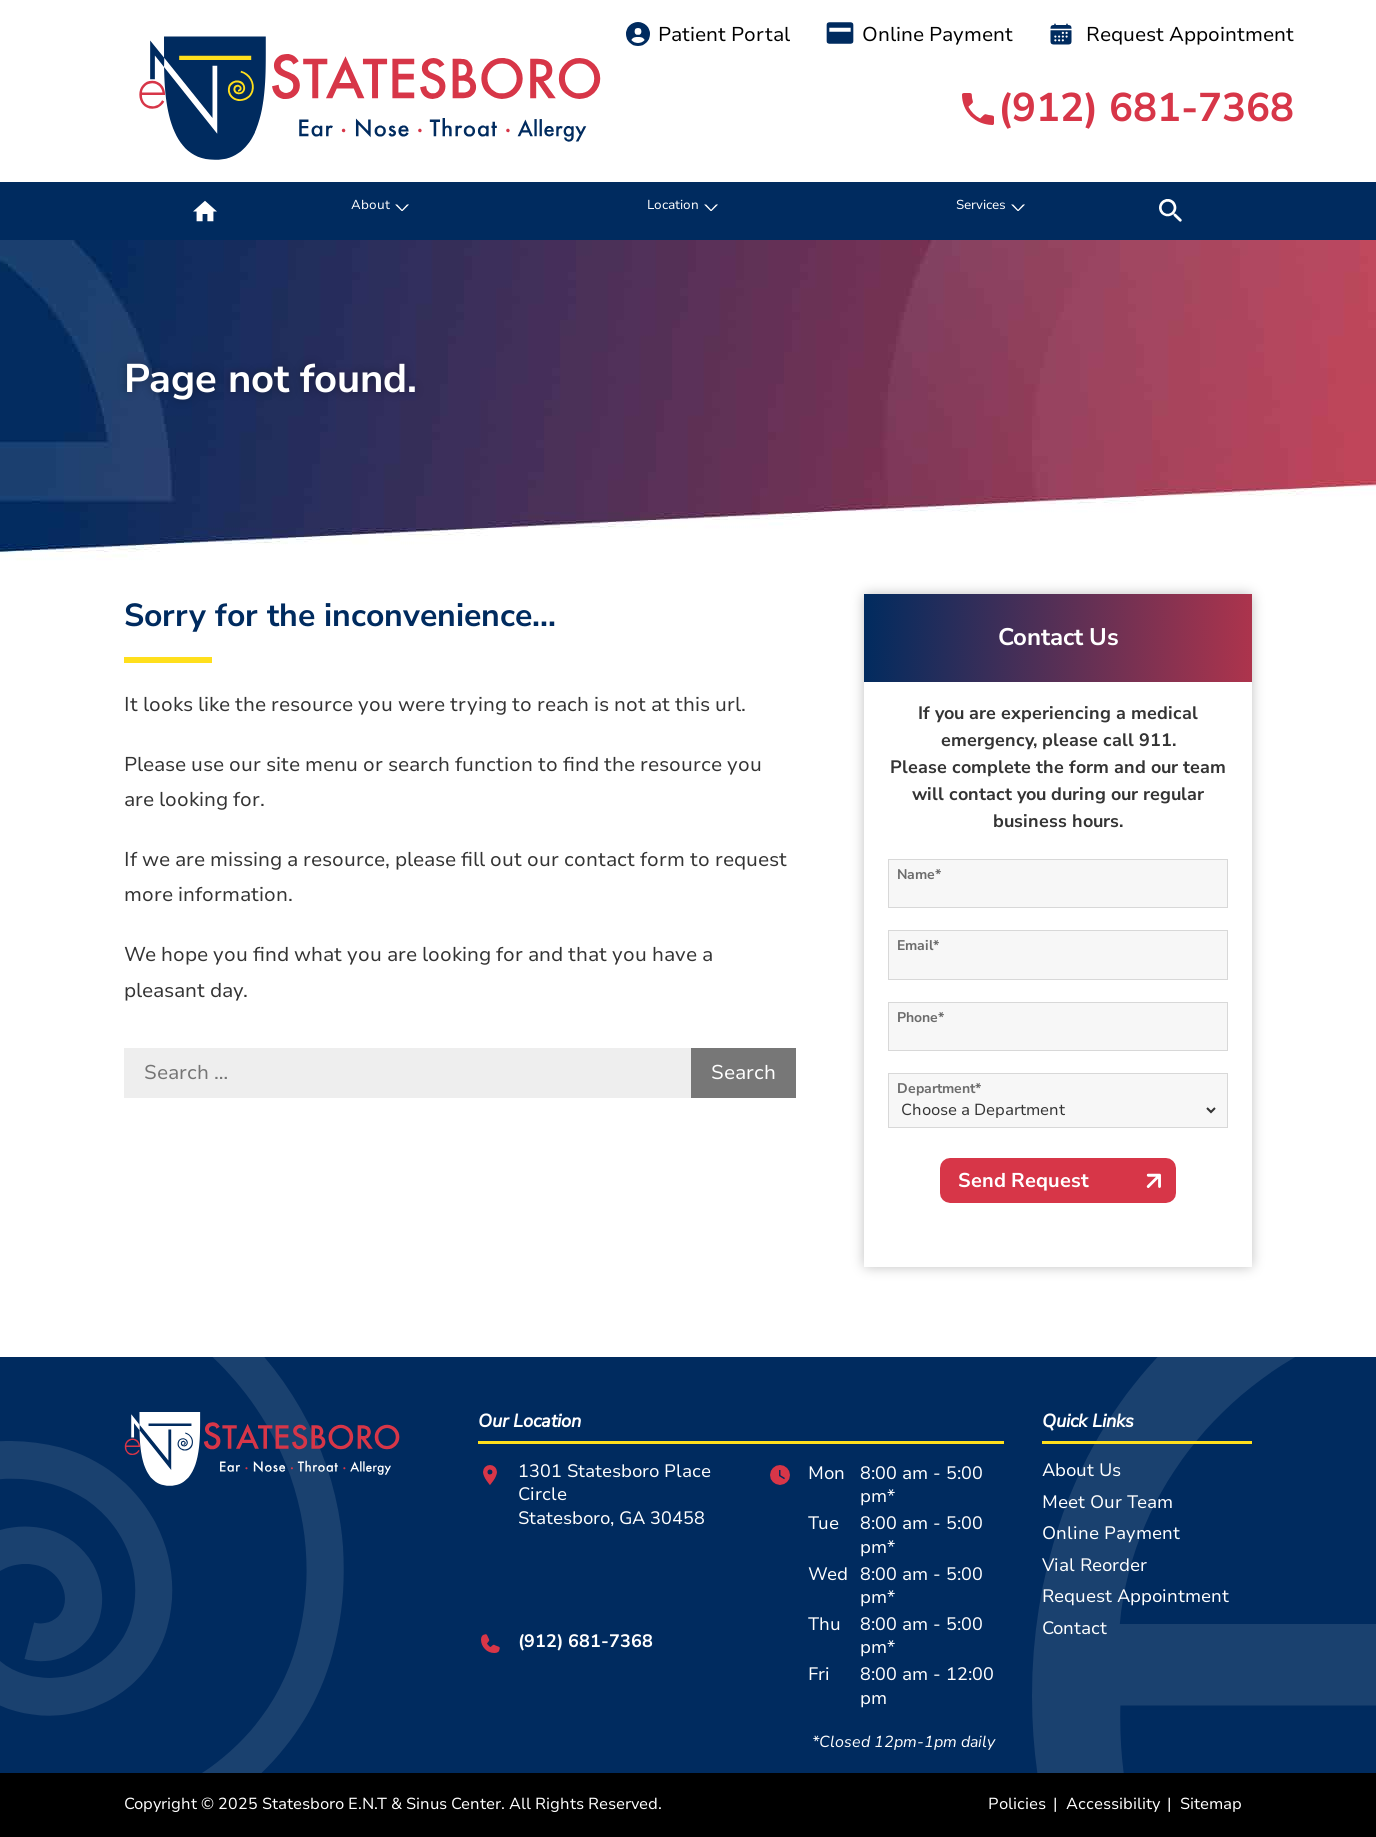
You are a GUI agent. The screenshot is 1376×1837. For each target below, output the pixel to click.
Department (939, 1088)
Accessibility (1113, 1804)
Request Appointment (1171, 34)
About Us (1081, 1470)
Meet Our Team (1107, 1502)
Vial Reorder (1094, 1565)
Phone (920, 1017)
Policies (1017, 1804)
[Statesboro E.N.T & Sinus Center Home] (370, 98)
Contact (1074, 1628)
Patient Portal (708, 34)
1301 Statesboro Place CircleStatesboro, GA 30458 (594, 1495)
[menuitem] (205, 211)
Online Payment (919, 34)
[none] (377, 211)
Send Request (1023, 1180)
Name (919, 874)
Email (918, 945)
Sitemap (1211, 1804)
